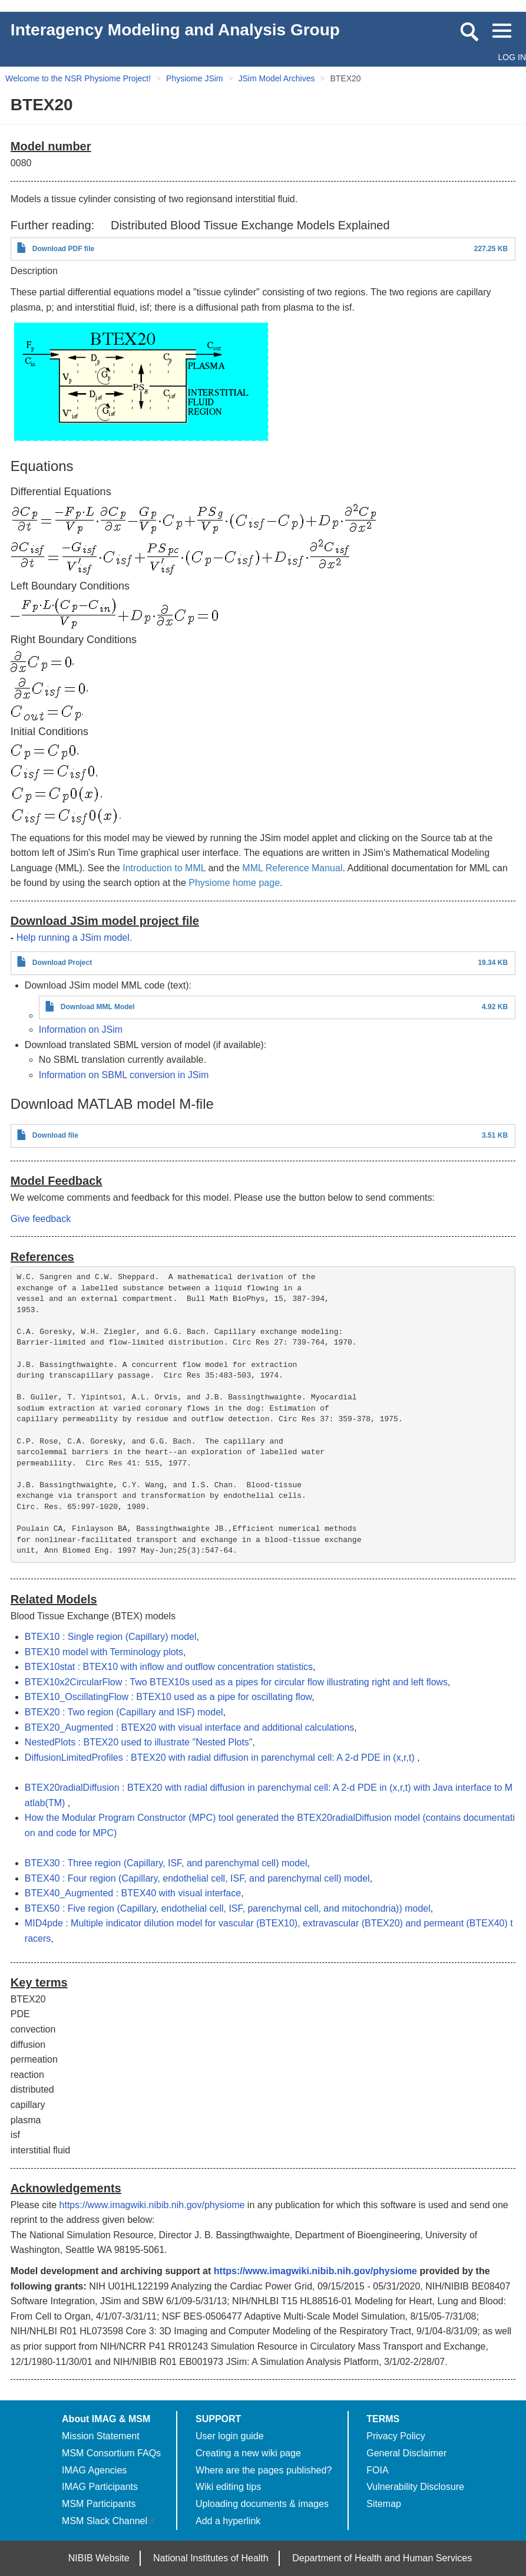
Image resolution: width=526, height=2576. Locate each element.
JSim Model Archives (277, 78)
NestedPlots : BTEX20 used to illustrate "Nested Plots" (139, 1742)
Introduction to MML (164, 868)
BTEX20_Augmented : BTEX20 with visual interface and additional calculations (189, 1727)
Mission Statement (101, 2436)
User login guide (230, 2436)
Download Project (62, 962)
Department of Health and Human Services (382, 2558)
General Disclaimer (406, 2453)
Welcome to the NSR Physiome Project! (78, 78)
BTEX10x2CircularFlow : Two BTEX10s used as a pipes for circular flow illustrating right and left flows (236, 1682)
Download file (55, 1135)
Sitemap (383, 2504)
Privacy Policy (395, 2436)
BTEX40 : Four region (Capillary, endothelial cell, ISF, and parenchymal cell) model (197, 1878)
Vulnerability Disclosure (415, 2487)
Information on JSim (81, 1030)
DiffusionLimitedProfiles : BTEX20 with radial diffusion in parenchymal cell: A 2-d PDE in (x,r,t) (221, 1758)
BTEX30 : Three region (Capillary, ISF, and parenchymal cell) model (166, 1863)
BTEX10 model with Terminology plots (104, 1652)
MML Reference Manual (292, 868)
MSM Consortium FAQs (111, 2453)
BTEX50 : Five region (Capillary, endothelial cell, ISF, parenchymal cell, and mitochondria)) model (228, 1908)
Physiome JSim (194, 78)
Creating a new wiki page (248, 2453)
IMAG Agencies (94, 2470)
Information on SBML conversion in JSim (124, 1075)
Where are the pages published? (264, 2470)
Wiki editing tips (228, 2487)
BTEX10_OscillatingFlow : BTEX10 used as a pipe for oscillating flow (168, 1697)
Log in (512, 57)
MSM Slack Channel (109, 2521)
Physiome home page (234, 883)
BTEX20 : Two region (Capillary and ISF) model (124, 1712)
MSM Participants (98, 2504)
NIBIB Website (99, 2558)
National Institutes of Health (211, 2558)
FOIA (377, 2470)
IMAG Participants (100, 2487)
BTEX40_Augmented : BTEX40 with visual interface (133, 1893)
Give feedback (41, 1219)
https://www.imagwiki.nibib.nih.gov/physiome (152, 2205)
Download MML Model (98, 1007)
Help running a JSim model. (74, 938)
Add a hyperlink (228, 2521)
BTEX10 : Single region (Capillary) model (111, 1637)
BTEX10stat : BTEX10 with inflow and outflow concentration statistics (169, 1667)
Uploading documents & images (262, 2504)
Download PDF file (63, 249)
